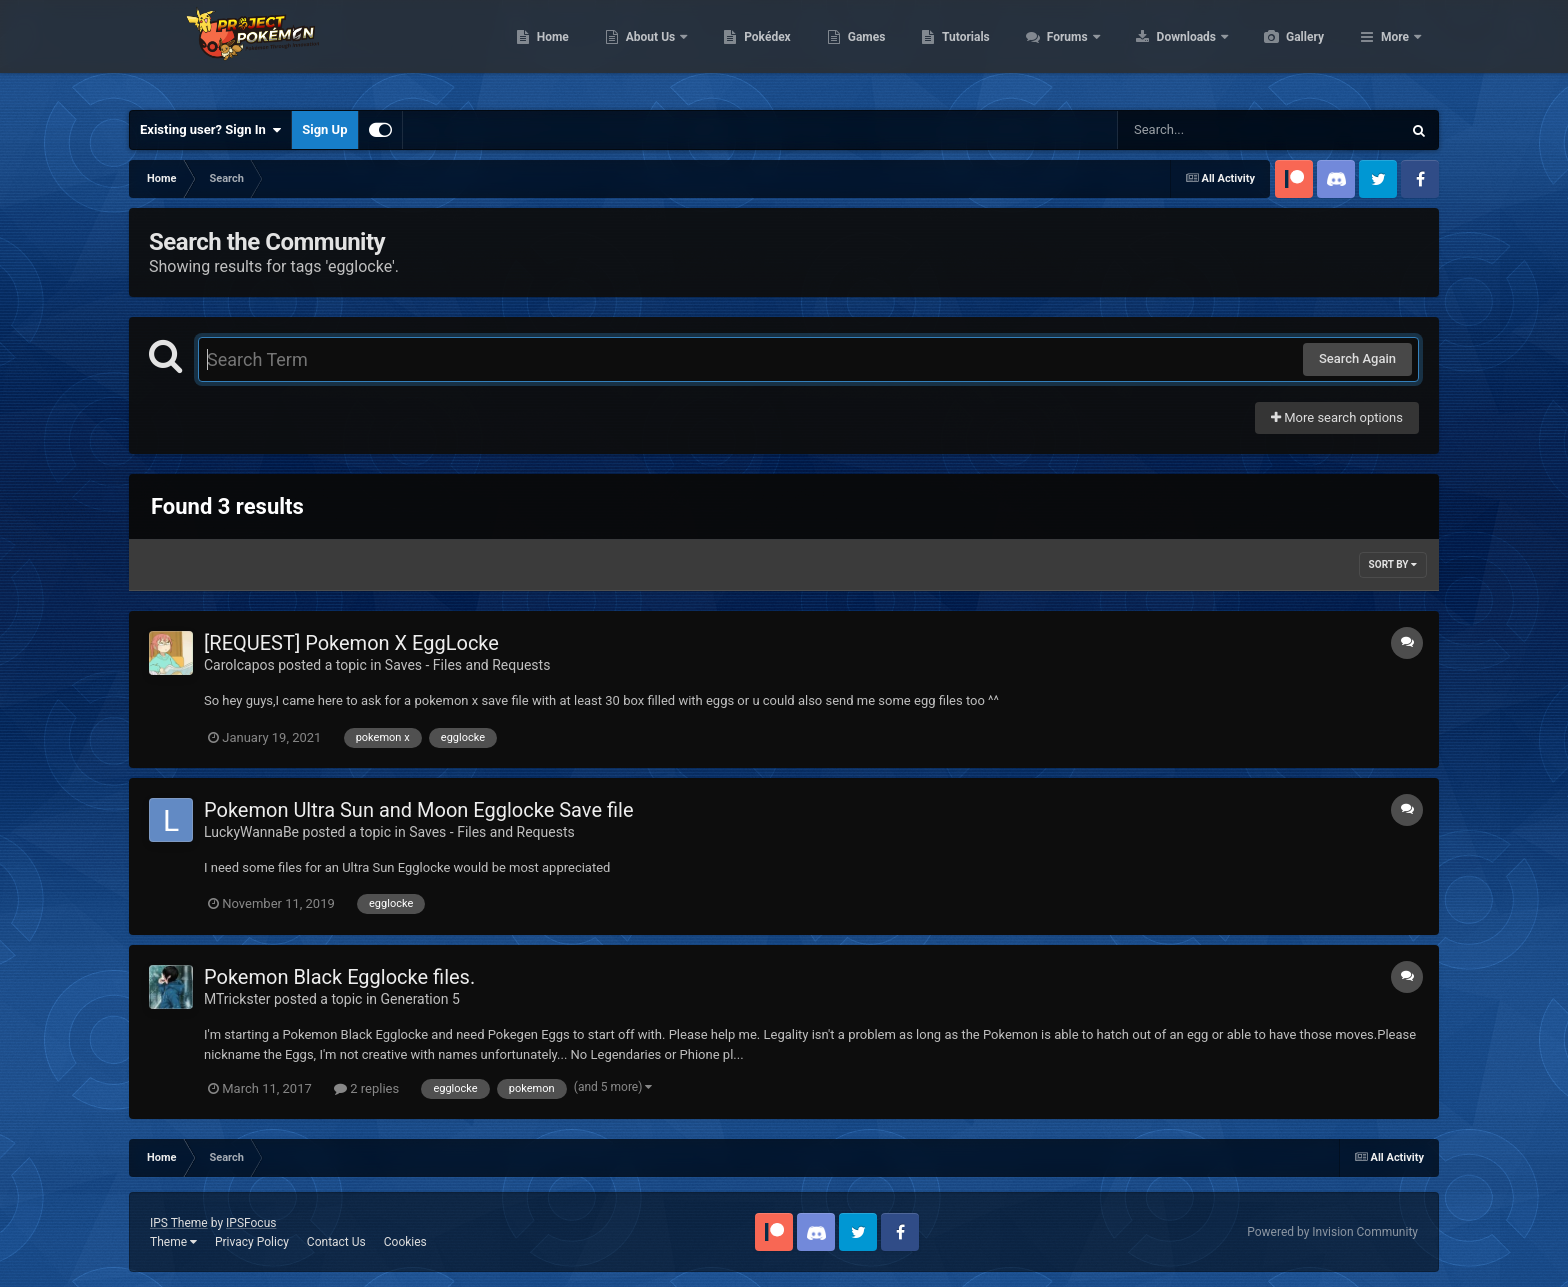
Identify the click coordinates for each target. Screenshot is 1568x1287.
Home (647, 50)
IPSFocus (251, 1223)
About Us (746, 50)
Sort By (1393, 564)
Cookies (405, 1242)
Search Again (1357, 358)
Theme (173, 1242)
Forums (1163, 50)
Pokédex (862, 50)
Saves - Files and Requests (468, 665)
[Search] (1209, 130)
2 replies (366, 1088)
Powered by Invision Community (1332, 1232)
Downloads (1282, 50)
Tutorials (1060, 50)
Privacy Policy (252, 1242)
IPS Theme (179, 1223)
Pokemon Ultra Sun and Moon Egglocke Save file (419, 810)
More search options (1337, 417)
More (1395, 50)
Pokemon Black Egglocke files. (339, 977)
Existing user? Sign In (210, 130)
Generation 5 (420, 999)
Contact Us (336, 1242)
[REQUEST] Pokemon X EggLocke (351, 643)
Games (961, 50)
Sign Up (324, 129)
